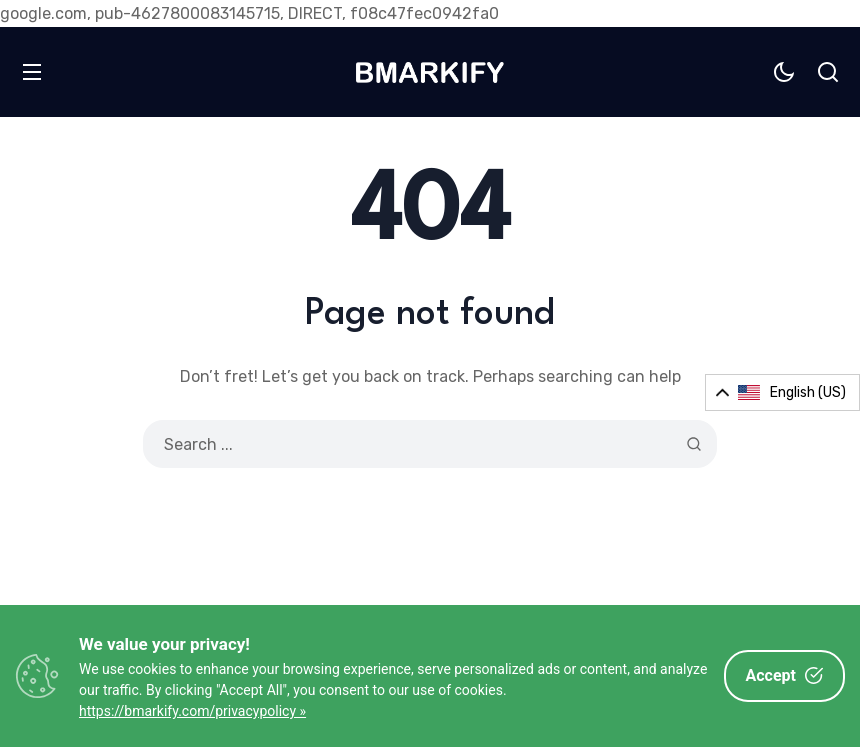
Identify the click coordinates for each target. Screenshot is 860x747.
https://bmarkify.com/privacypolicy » (192, 711)
